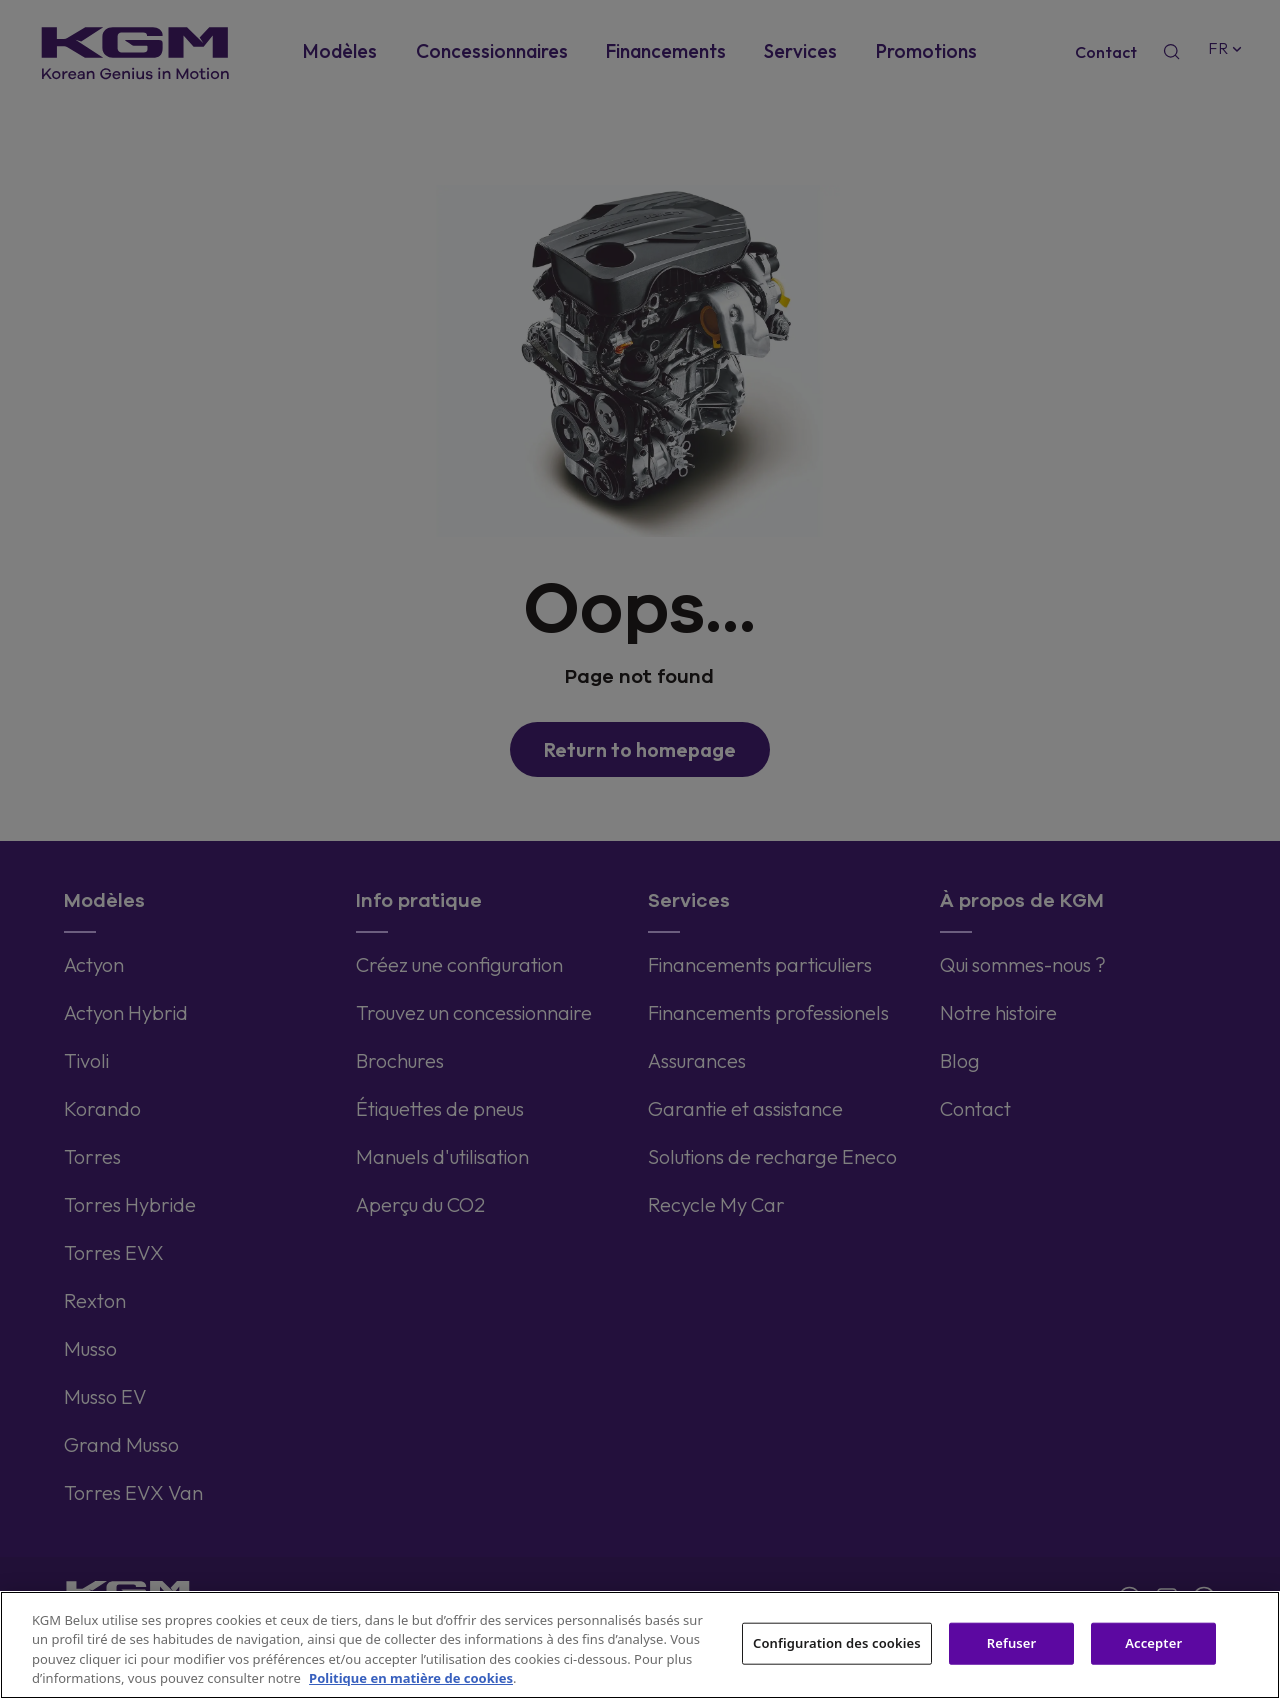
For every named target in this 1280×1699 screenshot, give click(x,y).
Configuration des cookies (837, 1643)
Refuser (1012, 1643)
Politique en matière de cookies (411, 1678)
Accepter (1153, 1643)
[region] (640, 1645)
